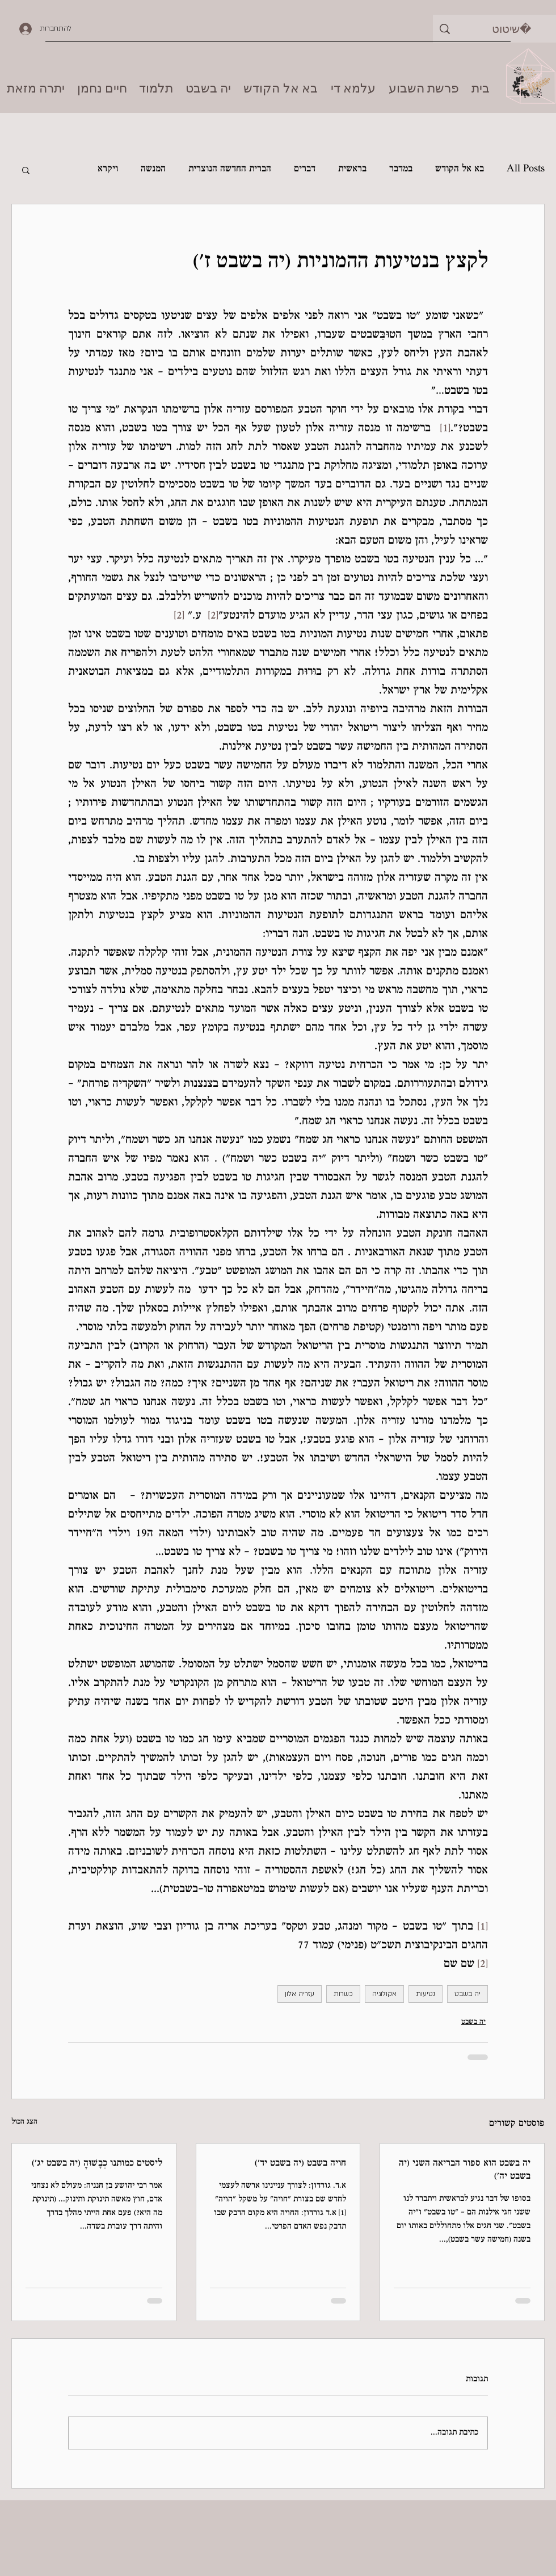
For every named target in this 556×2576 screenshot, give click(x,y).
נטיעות (425, 1993)
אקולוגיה (384, 1993)
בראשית (352, 169)
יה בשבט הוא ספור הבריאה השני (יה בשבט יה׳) (464, 2170)
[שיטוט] (511, 29)
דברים (304, 169)
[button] (25, 169)
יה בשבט (467, 1993)
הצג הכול (24, 2122)
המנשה (153, 169)
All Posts (526, 169)
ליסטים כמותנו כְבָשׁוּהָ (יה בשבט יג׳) (97, 2164)
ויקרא (108, 169)
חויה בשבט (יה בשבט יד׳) (300, 2164)
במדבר (400, 169)
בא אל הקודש (459, 169)
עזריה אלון (299, 1993)
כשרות (343, 1993)
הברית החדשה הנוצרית (229, 169)
